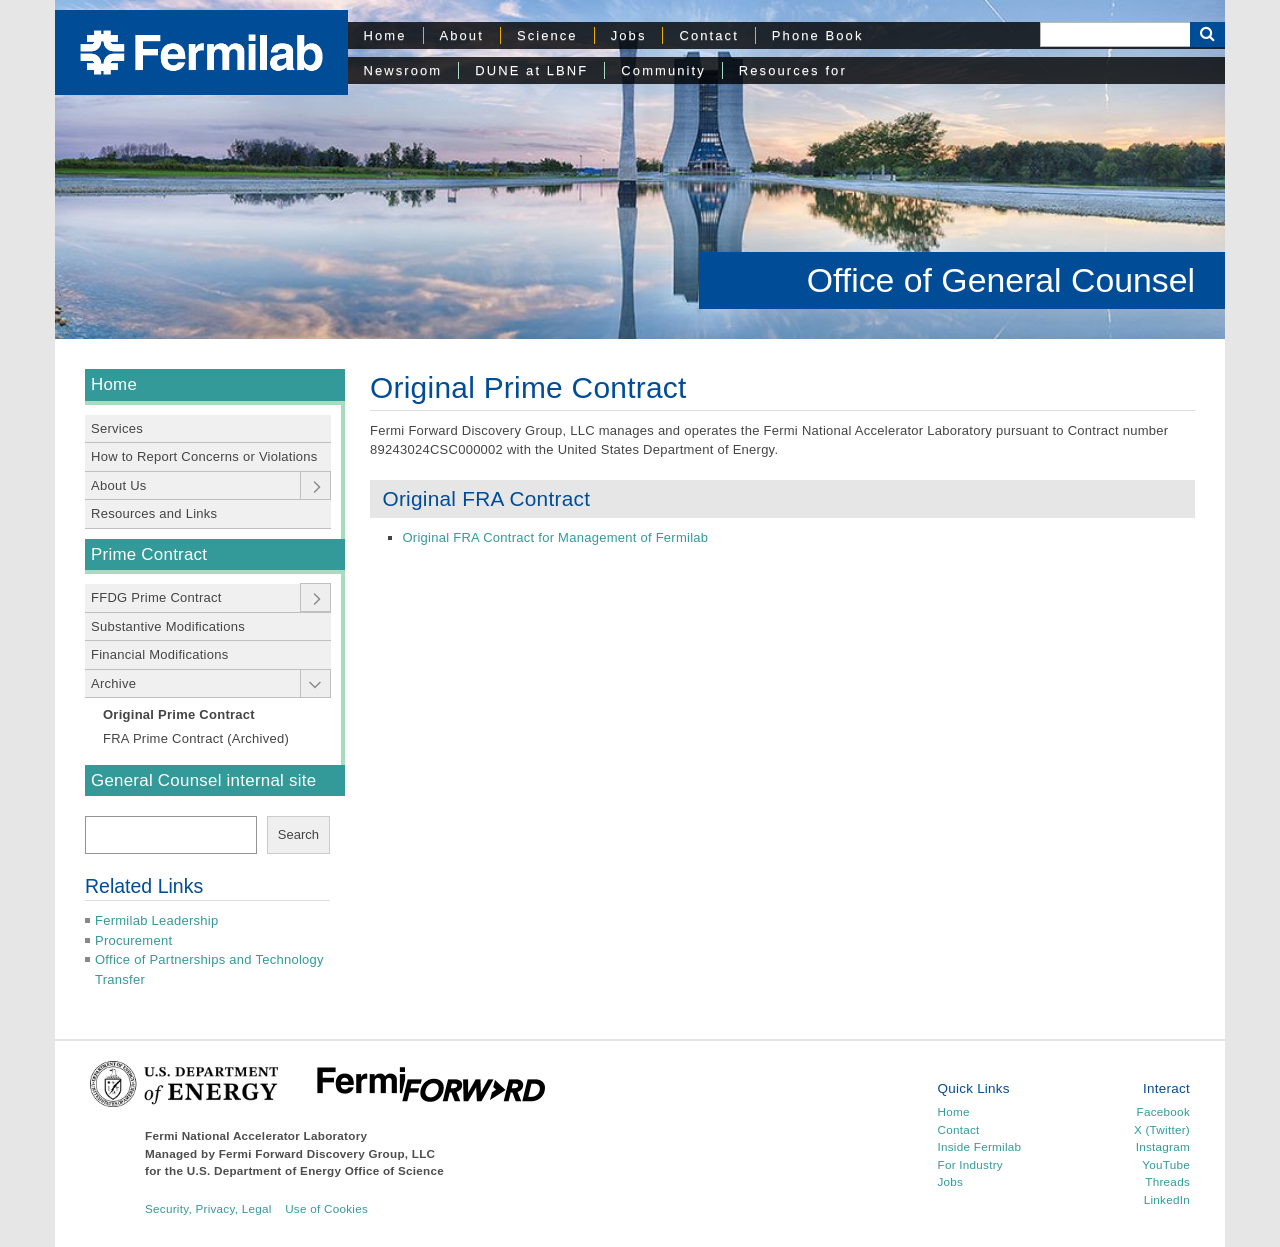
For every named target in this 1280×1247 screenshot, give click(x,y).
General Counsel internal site (203, 780)
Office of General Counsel (1001, 280)
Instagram (1163, 1146)
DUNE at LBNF (531, 70)
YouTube (1166, 1164)
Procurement (133, 940)
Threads (1167, 1181)
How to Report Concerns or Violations (204, 456)
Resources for (793, 70)
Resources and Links (154, 513)
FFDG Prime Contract (156, 597)
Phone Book (818, 35)
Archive (113, 683)
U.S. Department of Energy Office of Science (315, 1170)
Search (298, 834)
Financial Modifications (160, 654)
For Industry (970, 1164)
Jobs (629, 35)
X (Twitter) (1162, 1129)
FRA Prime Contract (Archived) (196, 738)
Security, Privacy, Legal (208, 1208)
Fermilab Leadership (156, 920)
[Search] (1115, 34)
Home (385, 35)
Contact (708, 35)
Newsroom (403, 70)
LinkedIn (1167, 1199)
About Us (119, 485)
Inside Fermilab (980, 1146)
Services (117, 428)
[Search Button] (1207, 34)
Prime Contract (149, 554)
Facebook (1163, 1111)
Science (547, 35)
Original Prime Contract (179, 714)
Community (663, 70)
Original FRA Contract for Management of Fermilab (556, 537)
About (462, 35)
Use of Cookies (326, 1208)
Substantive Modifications (168, 626)
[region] (640, 169)
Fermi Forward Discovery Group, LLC (327, 1153)
